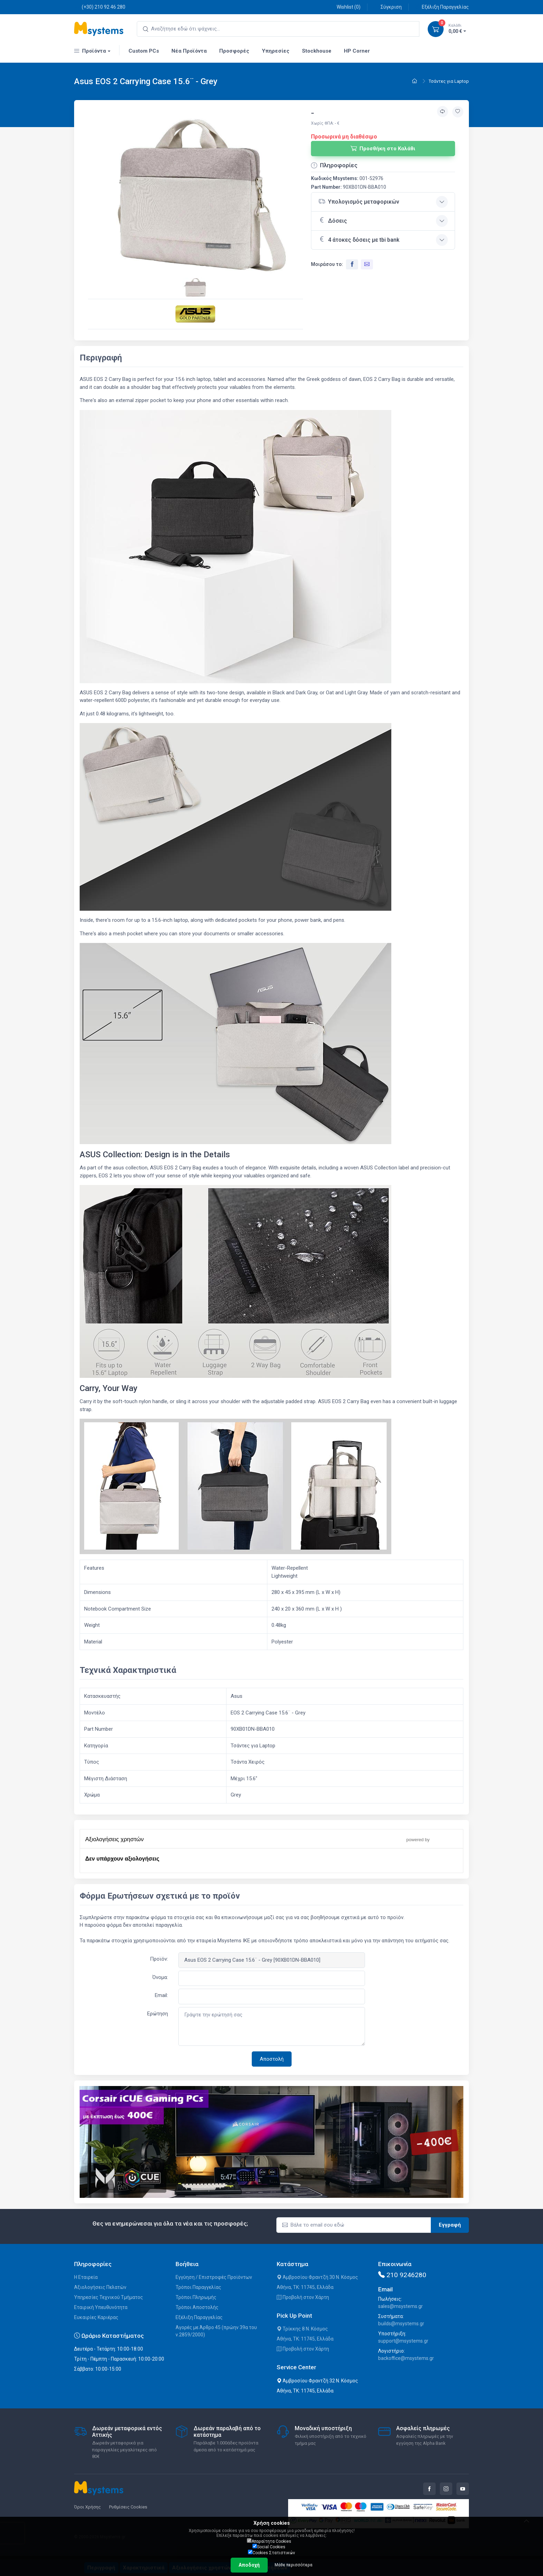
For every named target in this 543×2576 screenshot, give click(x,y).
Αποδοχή (249, 2565)
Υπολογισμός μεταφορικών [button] (358, 201)
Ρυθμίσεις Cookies (128, 2507)
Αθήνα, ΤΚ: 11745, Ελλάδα (305, 2287)
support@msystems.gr (403, 2341)
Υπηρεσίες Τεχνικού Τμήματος (108, 2297)
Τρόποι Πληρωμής (196, 2297)
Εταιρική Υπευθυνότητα (100, 2307)
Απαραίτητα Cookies (269, 2541)
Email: (161, 1995)
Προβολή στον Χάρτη (303, 2297)
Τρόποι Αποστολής (197, 2307)
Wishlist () (344, 7)
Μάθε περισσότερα (293, 2564)
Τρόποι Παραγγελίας (198, 2287)
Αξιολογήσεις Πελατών (100, 2287)
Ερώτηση (157, 2014)
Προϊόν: (159, 1959)
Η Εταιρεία (86, 2277)
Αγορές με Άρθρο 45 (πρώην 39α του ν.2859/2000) (216, 2331)
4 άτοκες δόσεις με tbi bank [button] (358, 239)
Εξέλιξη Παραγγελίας (441, 7)
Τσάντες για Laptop (449, 81)
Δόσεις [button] (332, 220)
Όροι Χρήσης (87, 2507)
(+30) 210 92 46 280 (99, 7)
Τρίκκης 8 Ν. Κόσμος (302, 2329)
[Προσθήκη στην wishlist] (457, 111)
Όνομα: (160, 1977)
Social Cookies (268, 2546)
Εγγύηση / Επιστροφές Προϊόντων (214, 2277)
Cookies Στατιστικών (271, 2552)
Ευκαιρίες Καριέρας (96, 2317)
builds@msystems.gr (401, 2323)
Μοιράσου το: (327, 264)
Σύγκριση (387, 7)
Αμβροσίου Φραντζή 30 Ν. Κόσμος (317, 2277)
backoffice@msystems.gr (406, 2358)
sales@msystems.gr (400, 2306)
